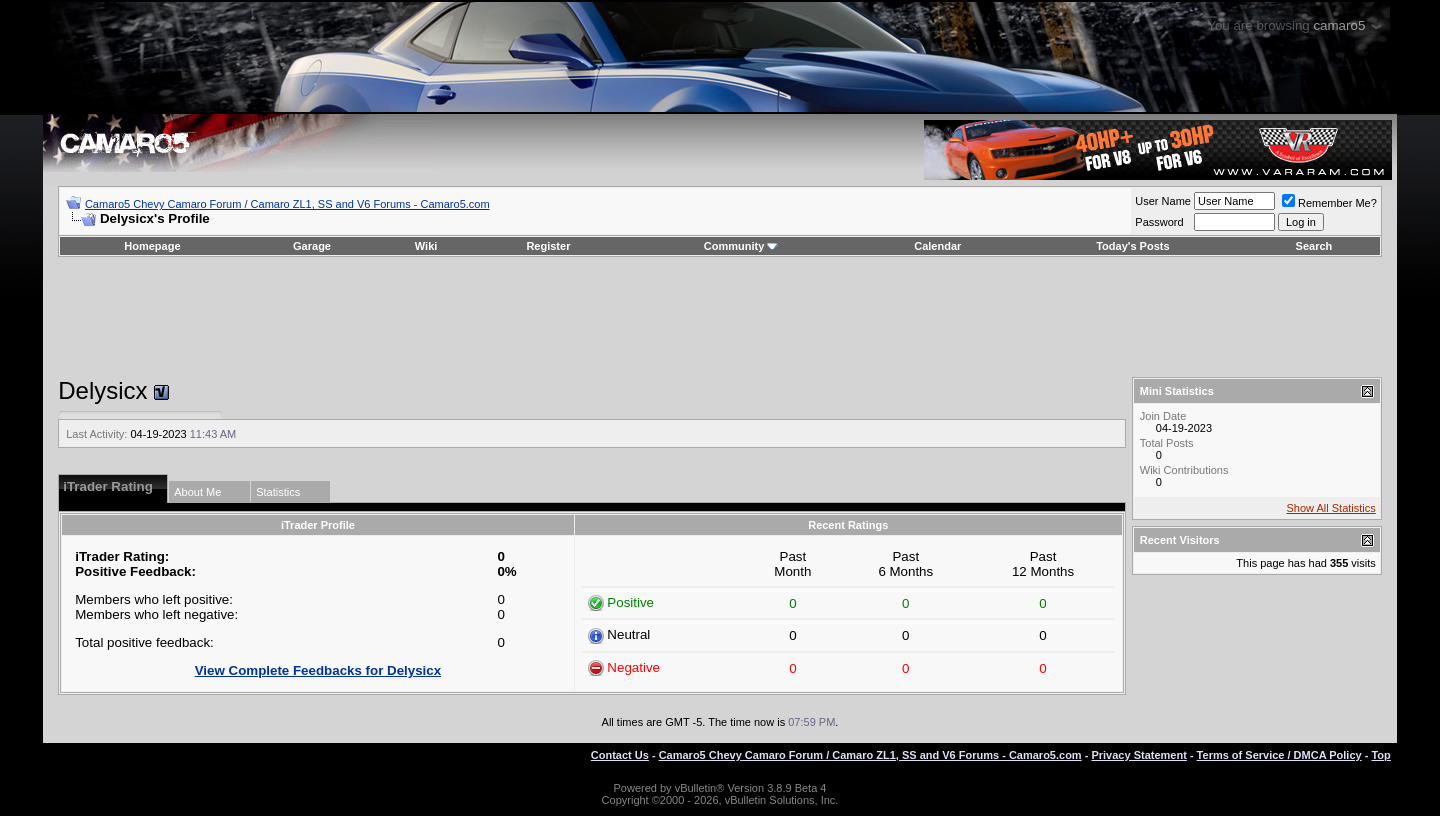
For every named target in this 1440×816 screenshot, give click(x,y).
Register (548, 246)
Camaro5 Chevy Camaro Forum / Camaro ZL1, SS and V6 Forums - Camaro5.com (287, 204)
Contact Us (620, 755)
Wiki (426, 246)
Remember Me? (1329, 203)
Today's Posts (1132, 246)
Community (741, 246)
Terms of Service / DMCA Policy (1279, 755)
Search (1314, 246)
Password (1159, 222)
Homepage (152, 246)
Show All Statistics (1331, 508)
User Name (1163, 201)
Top (1380, 755)
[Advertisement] (720, 317)
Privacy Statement (1138, 755)
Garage (312, 246)
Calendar (937, 246)
